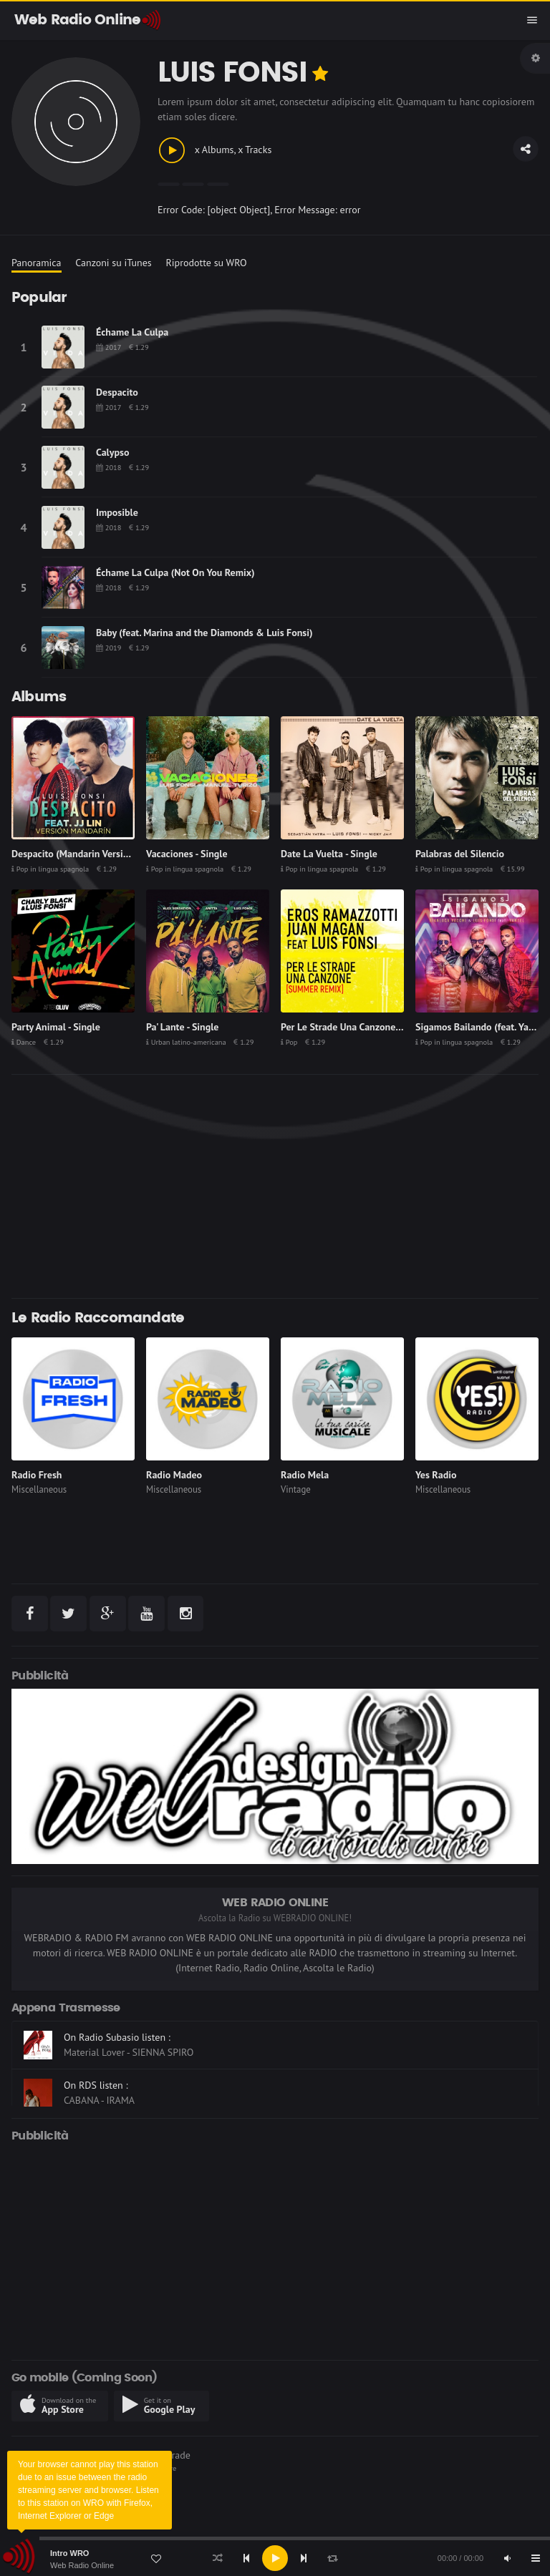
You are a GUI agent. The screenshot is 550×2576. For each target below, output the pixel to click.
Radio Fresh (36, 1474)
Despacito (117, 392)
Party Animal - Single (55, 1026)
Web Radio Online (82, 2565)
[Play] (275, 2558)
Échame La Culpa (132, 332)
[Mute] (507, 2558)
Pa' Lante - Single (182, 1026)
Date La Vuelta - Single (329, 853)
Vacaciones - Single (187, 853)
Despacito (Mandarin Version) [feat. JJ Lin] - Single (117, 853)
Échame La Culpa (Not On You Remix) (175, 572)
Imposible (117, 512)
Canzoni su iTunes (113, 262)
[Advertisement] (275, 1186)
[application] (275, 2558)
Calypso (112, 452)
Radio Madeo (174, 1474)
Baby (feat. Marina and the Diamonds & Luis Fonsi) (204, 632)
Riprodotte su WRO (206, 262)
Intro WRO (69, 2553)
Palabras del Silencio (459, 853)
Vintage (296, 1489)
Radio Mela (305, 1474)
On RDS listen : (96, 2085)
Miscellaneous (39, 1489)
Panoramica (36, 262)
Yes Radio (436, 1474)
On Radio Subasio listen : (117, 2037)
